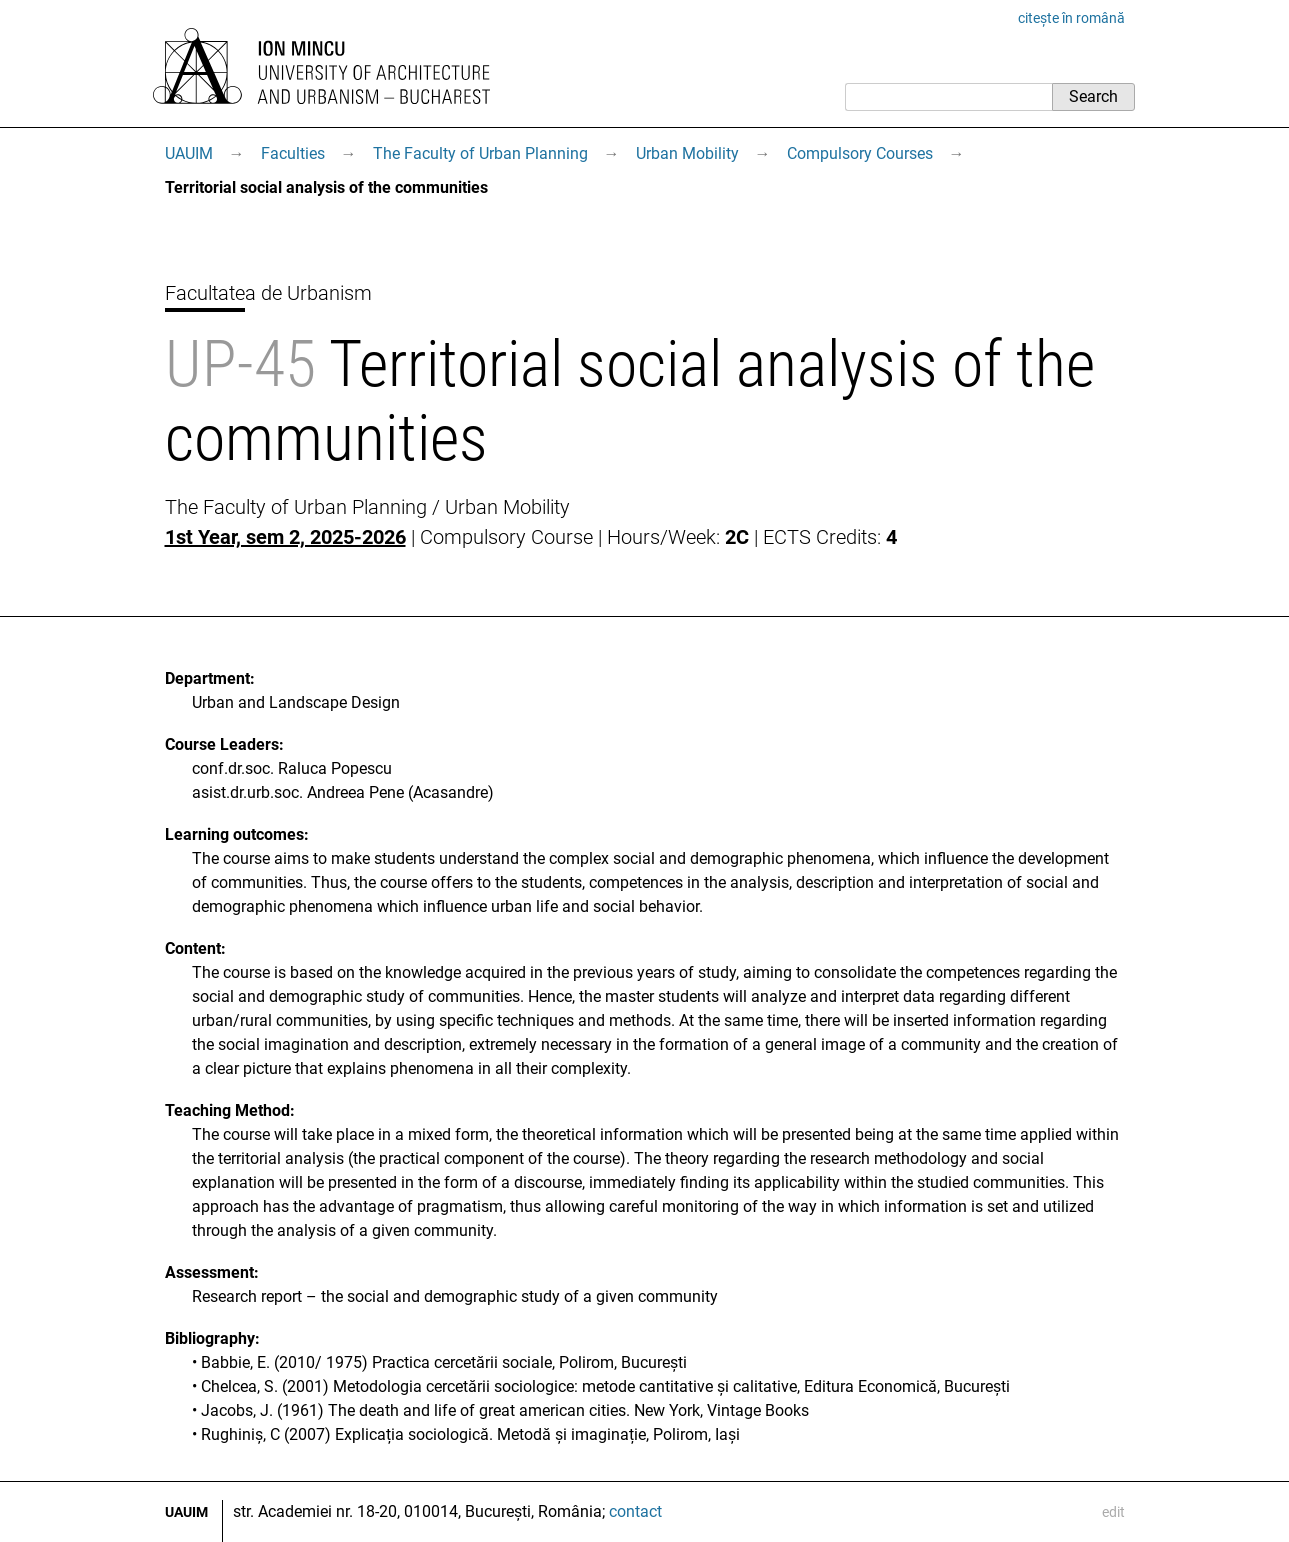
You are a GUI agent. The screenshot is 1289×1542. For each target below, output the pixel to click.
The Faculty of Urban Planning (480, 153)
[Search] (948, 97)
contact (635, 1511)
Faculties (293, 153)
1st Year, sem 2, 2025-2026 (285, 537)
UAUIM (189, 153)
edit (1113, 1512)
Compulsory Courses (860, 153)
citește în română (1071, 18)
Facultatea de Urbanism (268, 293)
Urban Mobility (687, 153)
